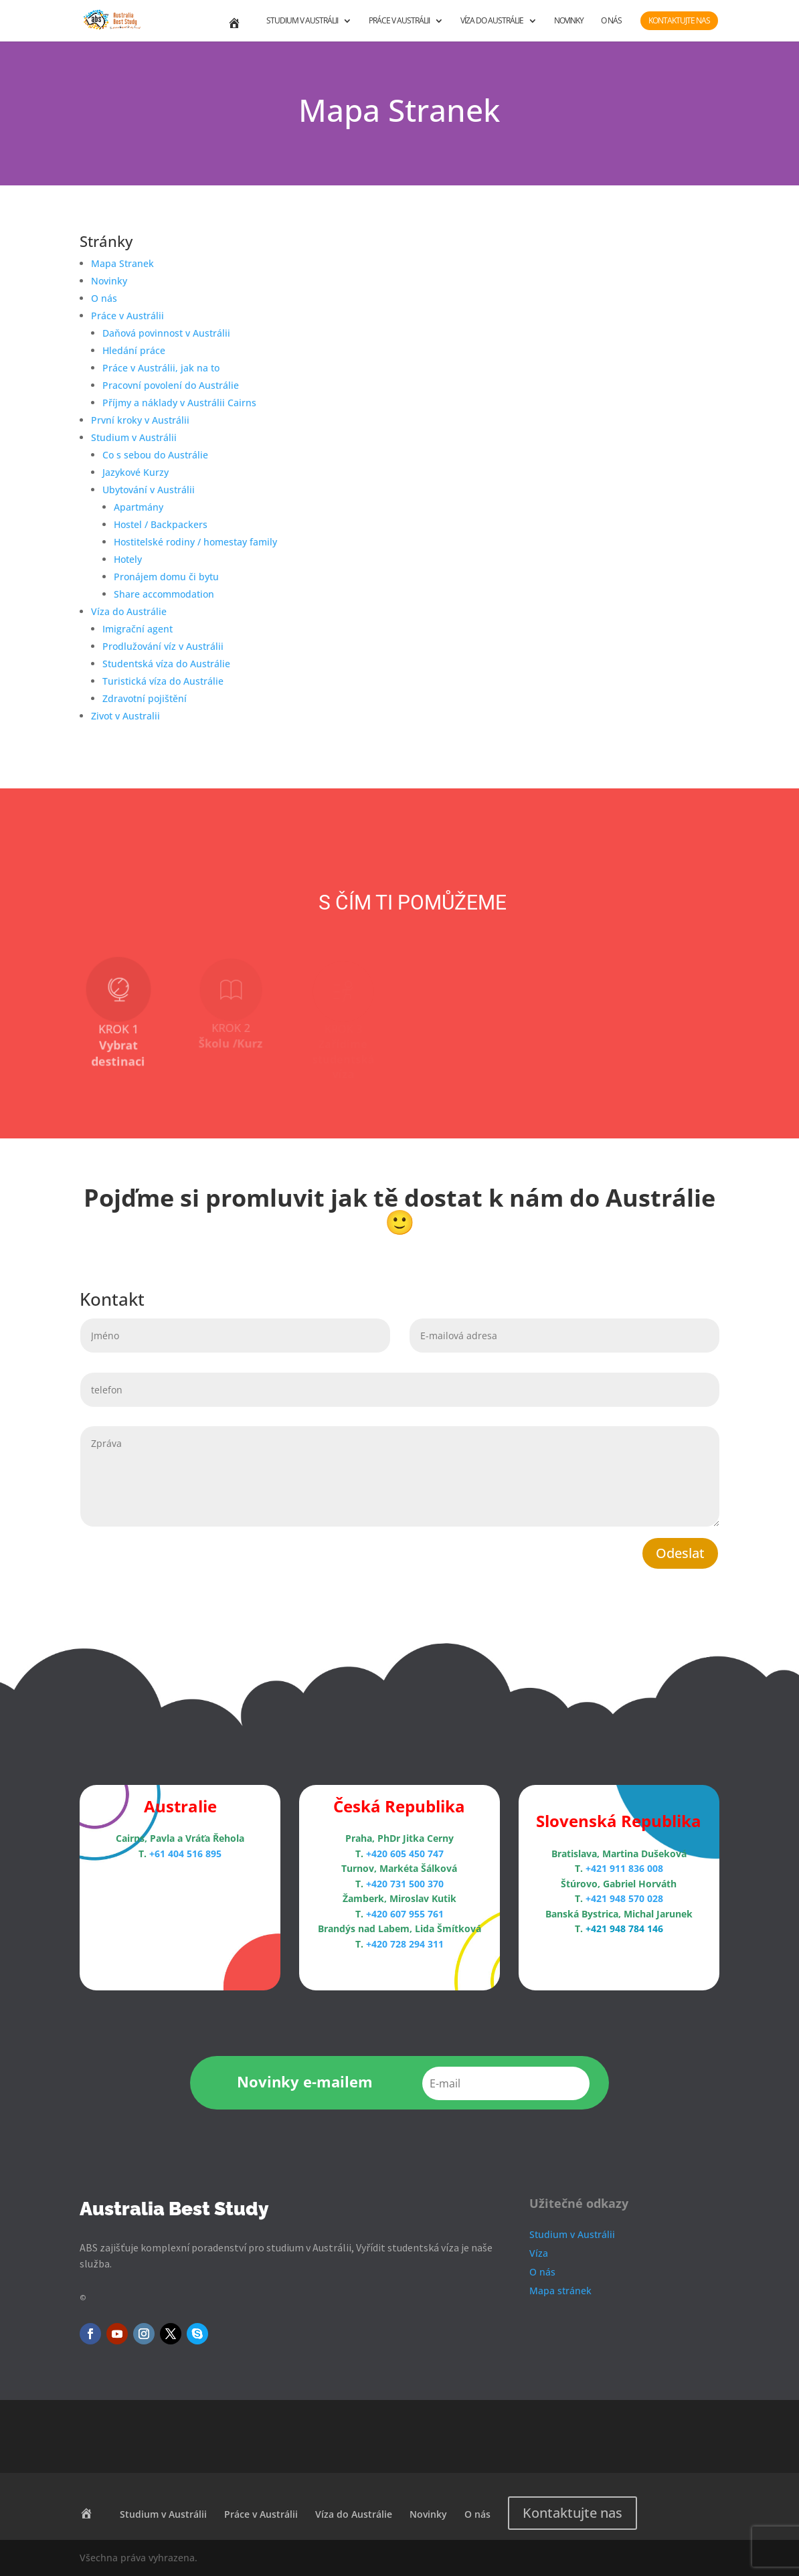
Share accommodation (164, 594)
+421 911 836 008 (624, 1868)
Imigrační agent (137, 628)
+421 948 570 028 (624, 1898)
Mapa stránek (560, 2290)
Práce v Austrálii (399, 21)
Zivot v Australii (125, 715)
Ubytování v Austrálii (148, 489)
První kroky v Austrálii (140, 420)
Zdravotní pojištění (144, 698)
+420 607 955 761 (405, 1913)
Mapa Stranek (122, 263)
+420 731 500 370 (405, 1883)
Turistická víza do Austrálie (163, 681)
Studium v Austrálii (302, 21)
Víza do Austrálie (491, 21)
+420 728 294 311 (405, 1944)
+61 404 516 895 (185, 1853)
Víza (538, 2253)
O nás (611, 21)
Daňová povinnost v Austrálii (166, 333)
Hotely (128, 559)
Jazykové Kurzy (135, 472)
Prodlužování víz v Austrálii (163, 646)
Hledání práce (133, 350)
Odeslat (680, 1553)
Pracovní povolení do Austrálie (170, 385)
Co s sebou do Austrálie (155, 454)
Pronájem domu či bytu (166, 576)
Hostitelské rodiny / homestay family (195, 541)
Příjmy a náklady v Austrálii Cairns (179, 402)
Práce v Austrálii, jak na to (160, 367)
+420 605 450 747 (405, 1853)
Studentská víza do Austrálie (166, 663)
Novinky (569, 21)
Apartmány (138, 507)
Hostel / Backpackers (160, 524)
